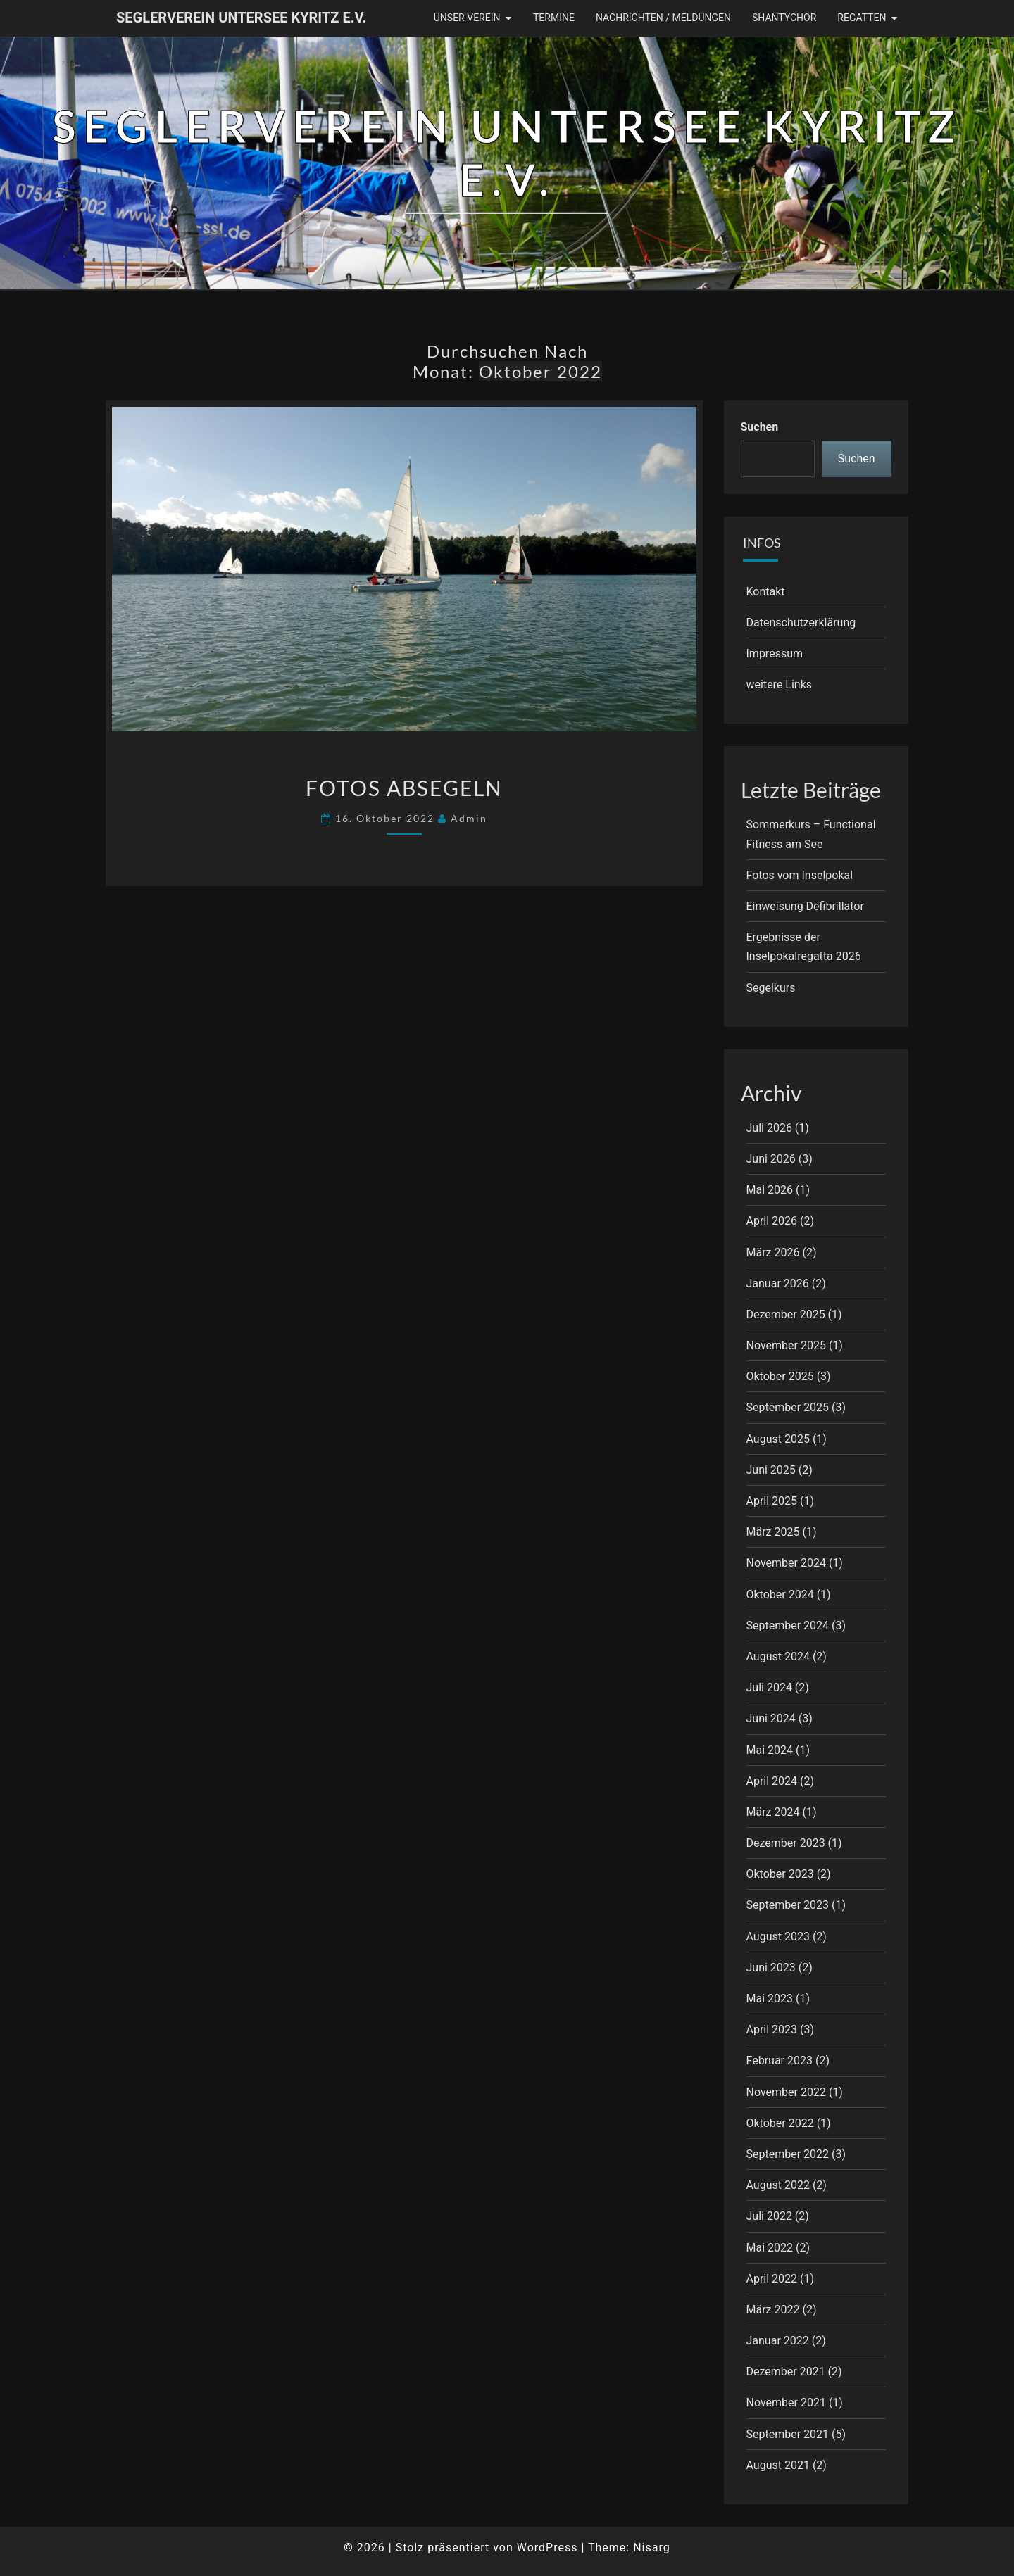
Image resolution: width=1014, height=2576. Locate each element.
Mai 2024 (770, 1750)
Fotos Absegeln (404, 787)
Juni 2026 (771, 1159)
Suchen (760, 427)
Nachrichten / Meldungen (663, 17)
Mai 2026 (770, 1190)
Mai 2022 (770, 2247)
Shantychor (784, 17)
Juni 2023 (771, 1967)
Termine (554, 17)
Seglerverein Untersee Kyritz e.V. (241, 17)
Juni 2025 (771, 1470)
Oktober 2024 (780, 1594)
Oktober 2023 (780, 1874)
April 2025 (772, 1501)
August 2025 (778, 1439)
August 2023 (778, 1936)
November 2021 (786, 2402)
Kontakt (765, 591)
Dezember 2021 (785, 2371)
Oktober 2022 (780, 2123)
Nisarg (651, 2547)
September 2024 (788, 1625)
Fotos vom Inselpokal (799, 875)
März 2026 (773, 1252)
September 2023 (788, 1905)
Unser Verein (467, 17)
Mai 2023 (770, 1998)
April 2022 (772, 2278)
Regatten (861, 17)
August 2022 (778, 2185)
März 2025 (773, 1532)
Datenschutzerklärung (801, 622)
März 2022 (773, 2309)
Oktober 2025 (780, 1376)
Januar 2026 (777, 1283)
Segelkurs (771, 988)
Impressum (774, 653)
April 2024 (772, 1781)
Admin (469, 818)
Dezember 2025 (785, 1314)
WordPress (547, 2547)
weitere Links (779, 684)
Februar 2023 (779, 2060)
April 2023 (772, 2029)
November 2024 (786, 1563)
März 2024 (773, 1812)
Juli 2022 (769, 2216)
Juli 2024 (769, 1687)
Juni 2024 (771, 1718)
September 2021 (788, 2434)
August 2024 (778, 1656)
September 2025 (788, 1407)
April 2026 (772, 1220)
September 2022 (788, 2154)
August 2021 (778, 2465)
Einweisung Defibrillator (805, 906)
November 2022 (786, 2092)
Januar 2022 (777, 2340)
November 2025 (786, 1345)
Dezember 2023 (785, 1843)
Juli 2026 (769, 1128)
